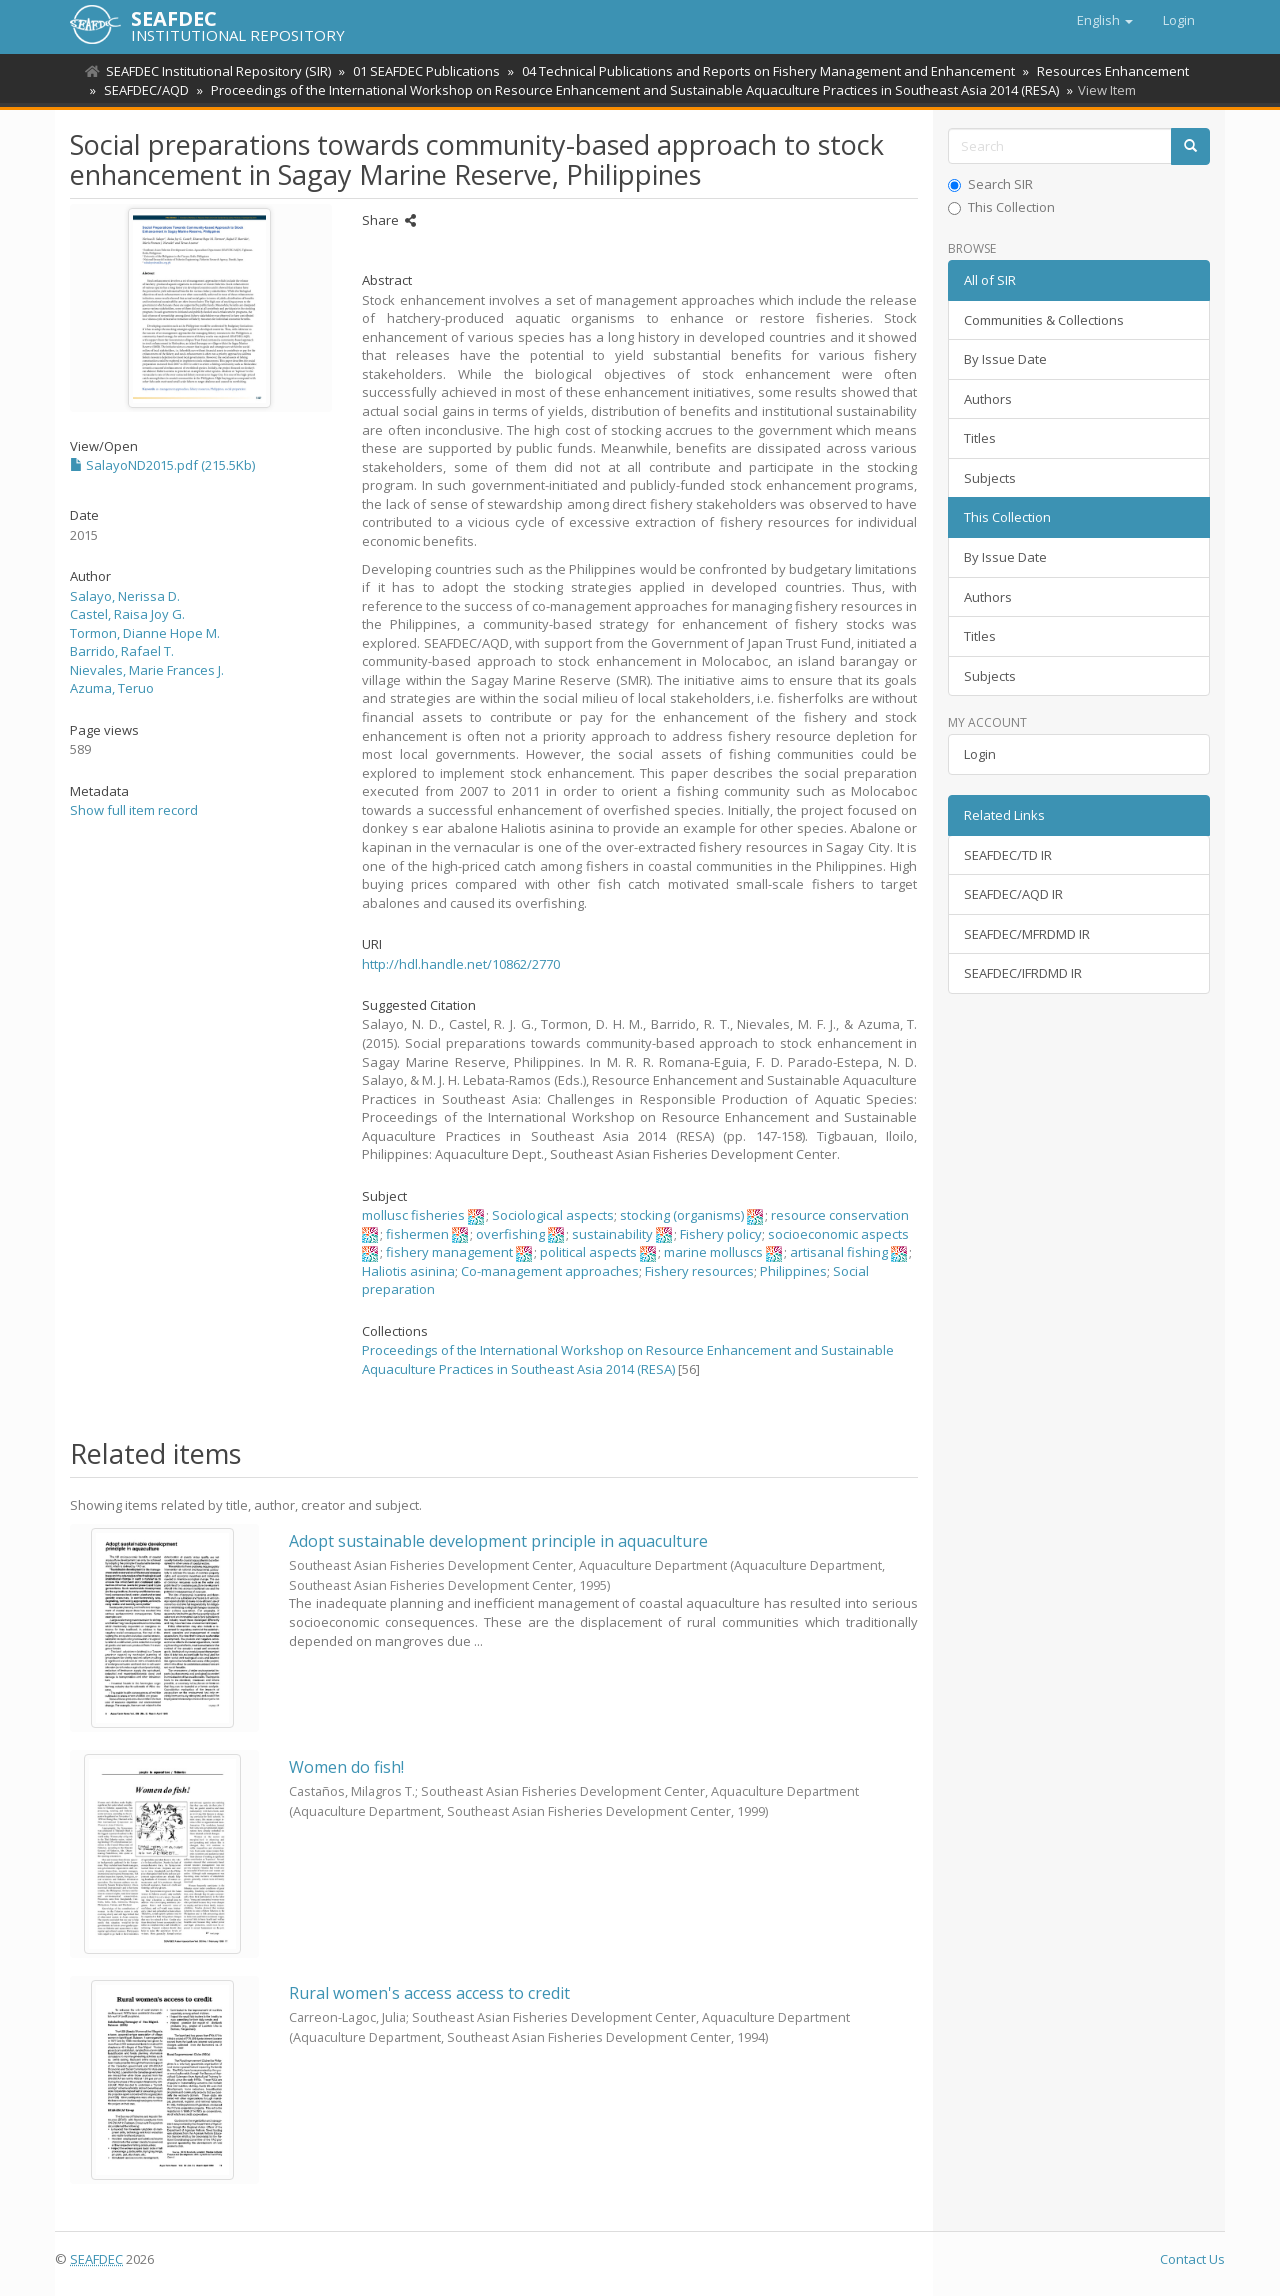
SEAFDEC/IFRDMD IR (1023, 973)
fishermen (417, 1234)
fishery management (449, 1252)
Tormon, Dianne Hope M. (145, 633)
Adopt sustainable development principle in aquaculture (498, 1541)
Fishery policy (721, 1234)
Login (980, 754)
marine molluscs (713, 1252)
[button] (1105, 20)
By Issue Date (1005, 359)
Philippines (793, 1271)
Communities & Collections (1044, 320)
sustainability (612, 1234)
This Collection (1001, 207)
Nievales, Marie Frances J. (147, 670)
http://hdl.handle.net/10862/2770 (461, 964)
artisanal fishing (839, 1252)
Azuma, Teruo (112, 688)
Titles (980, 438)
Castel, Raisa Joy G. (127, 614)
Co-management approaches (550, 1271)
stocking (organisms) (682, 1215)
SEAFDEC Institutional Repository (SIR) (218, 71)
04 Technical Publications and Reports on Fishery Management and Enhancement (762, 71)
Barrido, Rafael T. (122, 651)
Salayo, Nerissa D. (125, 596)
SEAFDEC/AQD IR (1013, 894)
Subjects (990, 478)
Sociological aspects (553, 1215)
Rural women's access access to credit (429, 1993)
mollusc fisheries (413, 1215)
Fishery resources (699, 1271)
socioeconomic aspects (838, 1234)
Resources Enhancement (1104, 71)
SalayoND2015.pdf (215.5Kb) (162, 465)
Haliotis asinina (408, 1271)
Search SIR (990, 184)
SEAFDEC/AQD (143, 90)
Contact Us (1192, 2259)
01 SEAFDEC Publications (423, 71)
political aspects (588, 1252)
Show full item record (134, 810)
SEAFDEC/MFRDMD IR (1027, 934)
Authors (988, 399)
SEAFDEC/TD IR (1008, 855)
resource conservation (840, 1215)
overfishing (510, 1234)
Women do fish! (346, 1767)
